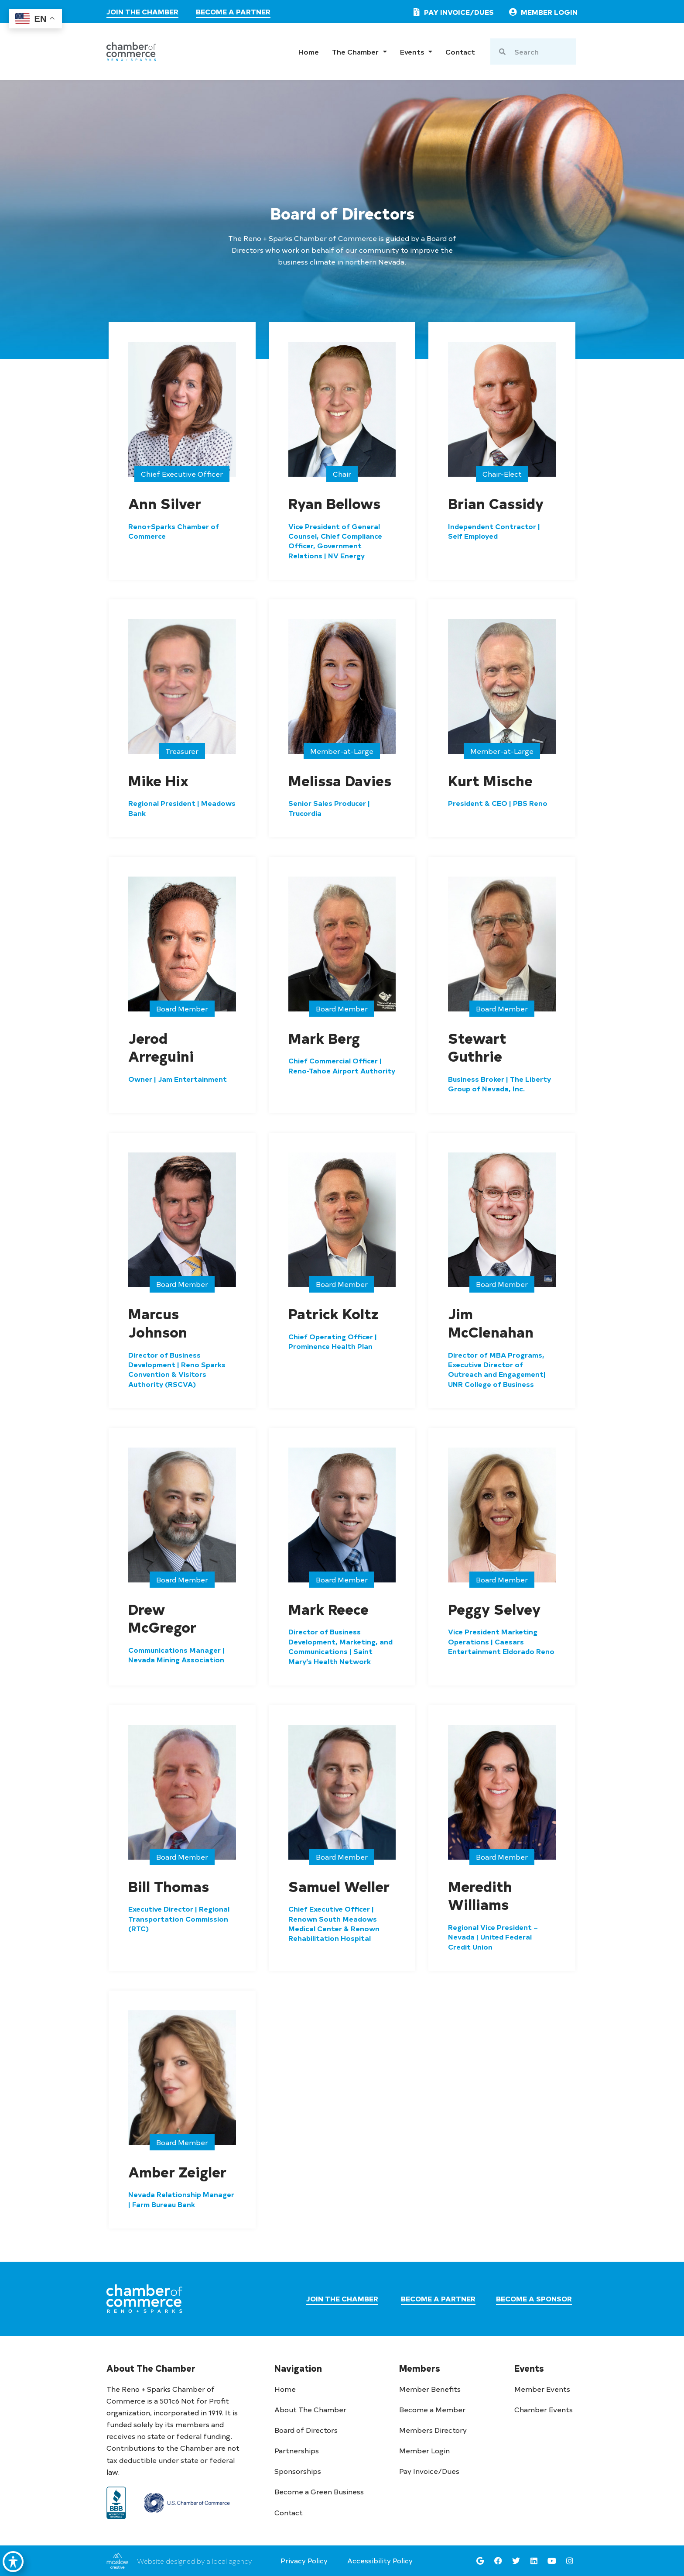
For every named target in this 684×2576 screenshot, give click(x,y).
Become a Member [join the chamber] (432, 2409)
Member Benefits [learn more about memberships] (430, 2389)
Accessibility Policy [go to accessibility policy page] (380, 2560)
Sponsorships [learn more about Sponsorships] (297, 2471)
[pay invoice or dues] (452, 12)
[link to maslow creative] (117, 2560)
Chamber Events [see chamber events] (543, 2409)
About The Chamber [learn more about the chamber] (310, 2409)
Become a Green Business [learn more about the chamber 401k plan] (319, 2491)
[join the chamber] (142, 13)
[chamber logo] (131, 51)
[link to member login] (542, 12)
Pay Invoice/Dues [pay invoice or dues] (429, 2471)
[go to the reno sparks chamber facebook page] (498, 2561)
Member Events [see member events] (542, 2389)
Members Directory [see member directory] (433, 2430)
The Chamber (359, 51)
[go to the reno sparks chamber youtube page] (552, 2561)
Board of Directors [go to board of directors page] (306, 2430)
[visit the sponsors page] (534, 2300)
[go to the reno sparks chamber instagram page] (570, 2561)
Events (416, 51)
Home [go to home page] (308, 51)
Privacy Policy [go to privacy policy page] (304, 2560)
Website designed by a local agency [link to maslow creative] (194, 2561)
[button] (181, 474)
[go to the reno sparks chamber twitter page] (516, 2561)
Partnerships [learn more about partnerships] (296, 2450)
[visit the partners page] (233, 13)
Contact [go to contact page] (460, 51)
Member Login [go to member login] (424, 2450)
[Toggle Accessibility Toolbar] (13, 2556)
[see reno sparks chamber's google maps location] (480, 2561)
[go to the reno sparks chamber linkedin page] (534, 2561)
